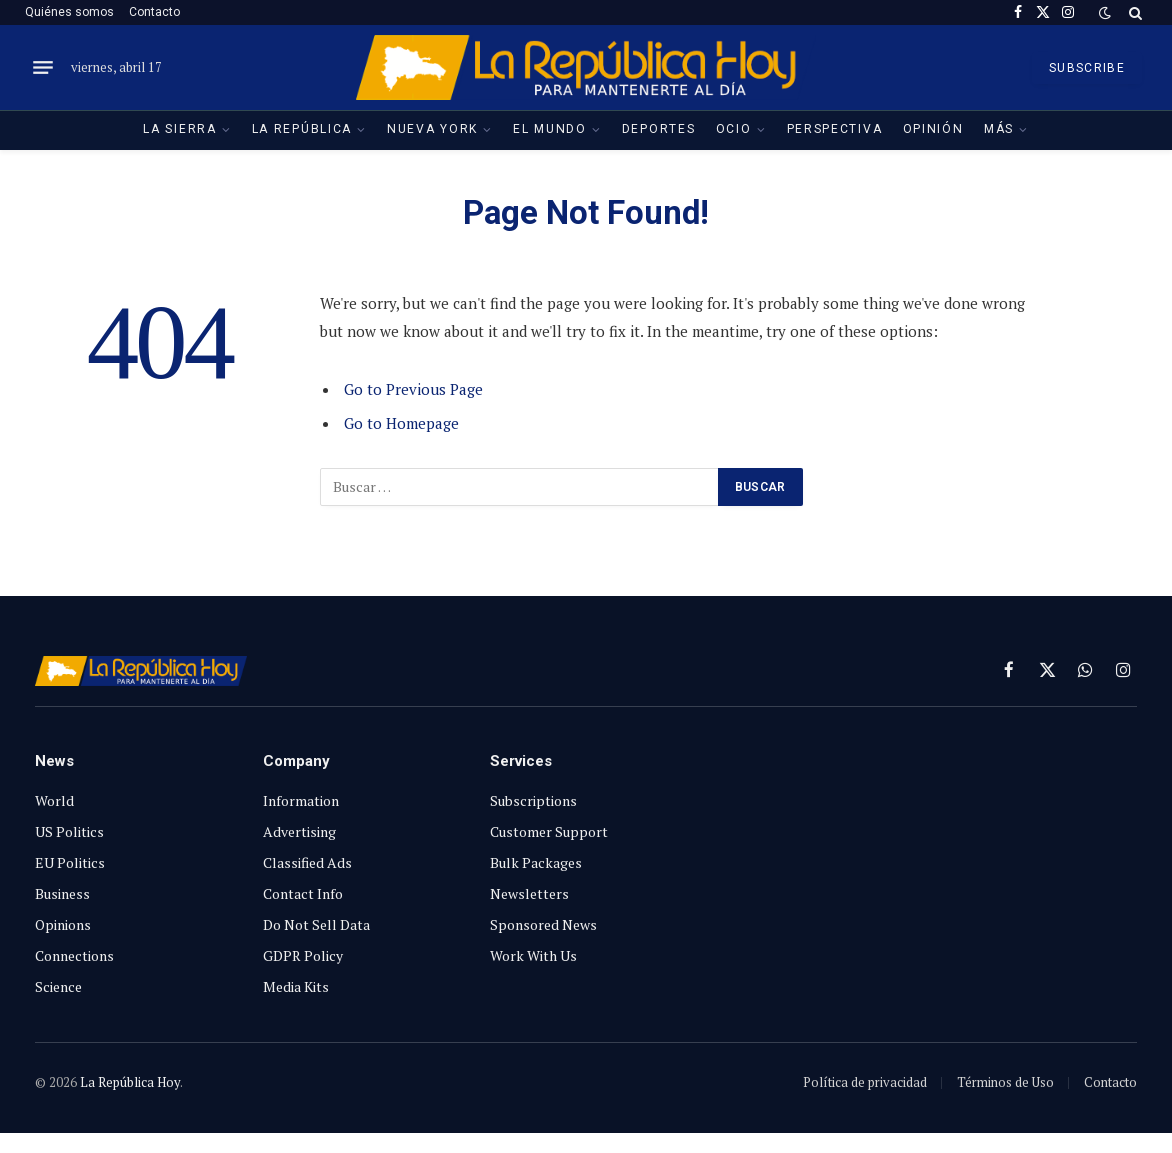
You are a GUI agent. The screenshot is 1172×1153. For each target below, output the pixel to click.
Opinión (933, 129)
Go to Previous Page (413, 389)
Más (999, 129)
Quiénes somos (69, 12)
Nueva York (432, 129)
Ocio (734, 129)
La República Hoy (130, 1082)
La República (302, 129)
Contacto (154, 12)
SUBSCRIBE (1087, 68)
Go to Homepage (401, 423)
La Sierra (179, 129)
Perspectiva (835, 129)
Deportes (659, 129)
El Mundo (550, 129)
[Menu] (43, 68)
